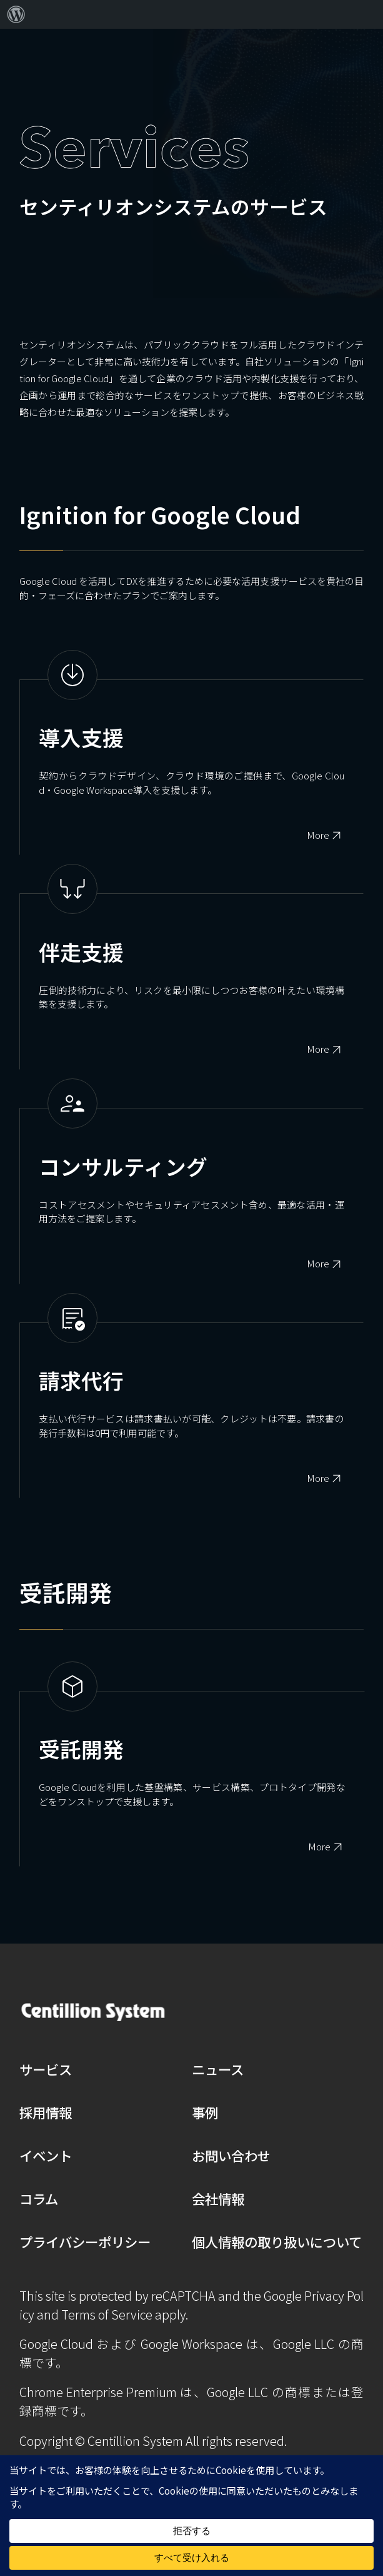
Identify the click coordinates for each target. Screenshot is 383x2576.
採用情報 (45, 2112)
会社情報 (218, 2198)
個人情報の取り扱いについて (277, 2241)
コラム (38, 2198)
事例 (205, 2112)
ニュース (218, 2069)
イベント (45, 2155)
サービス (45, 2069)
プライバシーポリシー (85, 2241)
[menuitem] (16, 14)
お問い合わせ (231, 2155)
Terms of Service (106, 2314)
